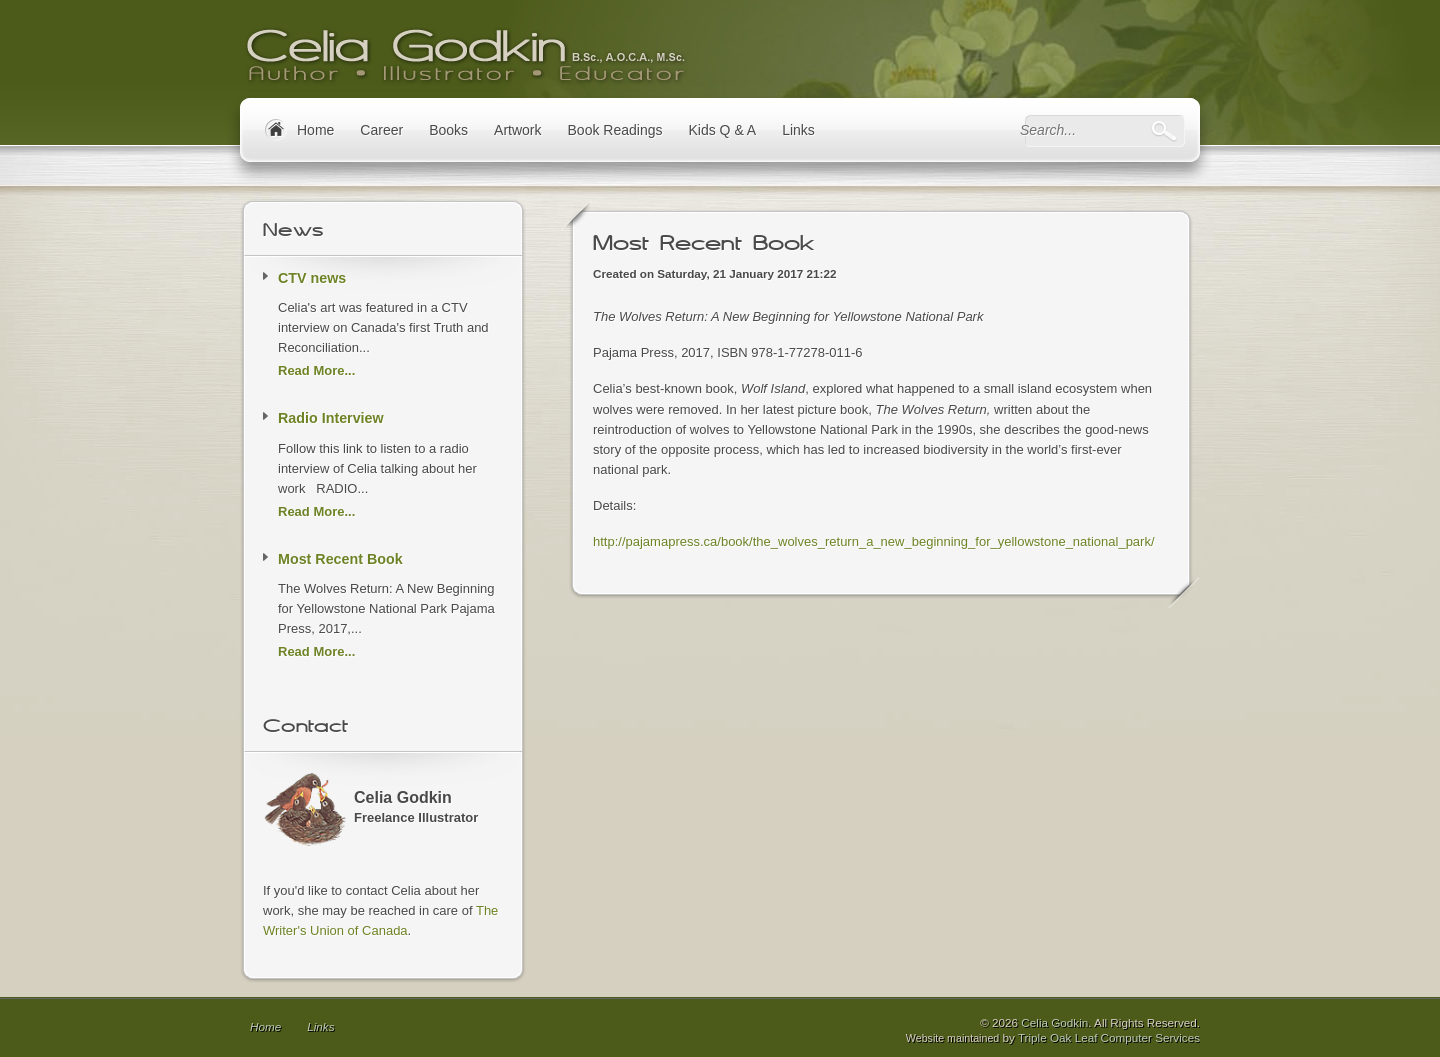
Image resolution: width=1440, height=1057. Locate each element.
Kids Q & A (722, 130)
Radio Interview (331, 418)
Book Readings (615, 130)
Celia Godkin (1054, 1022)
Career (381, 130)
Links (798, 130)
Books (448, 130)
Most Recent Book (340, 559)
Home (265, 1026)
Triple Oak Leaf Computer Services (1109, 1037)
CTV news (312, 278)
